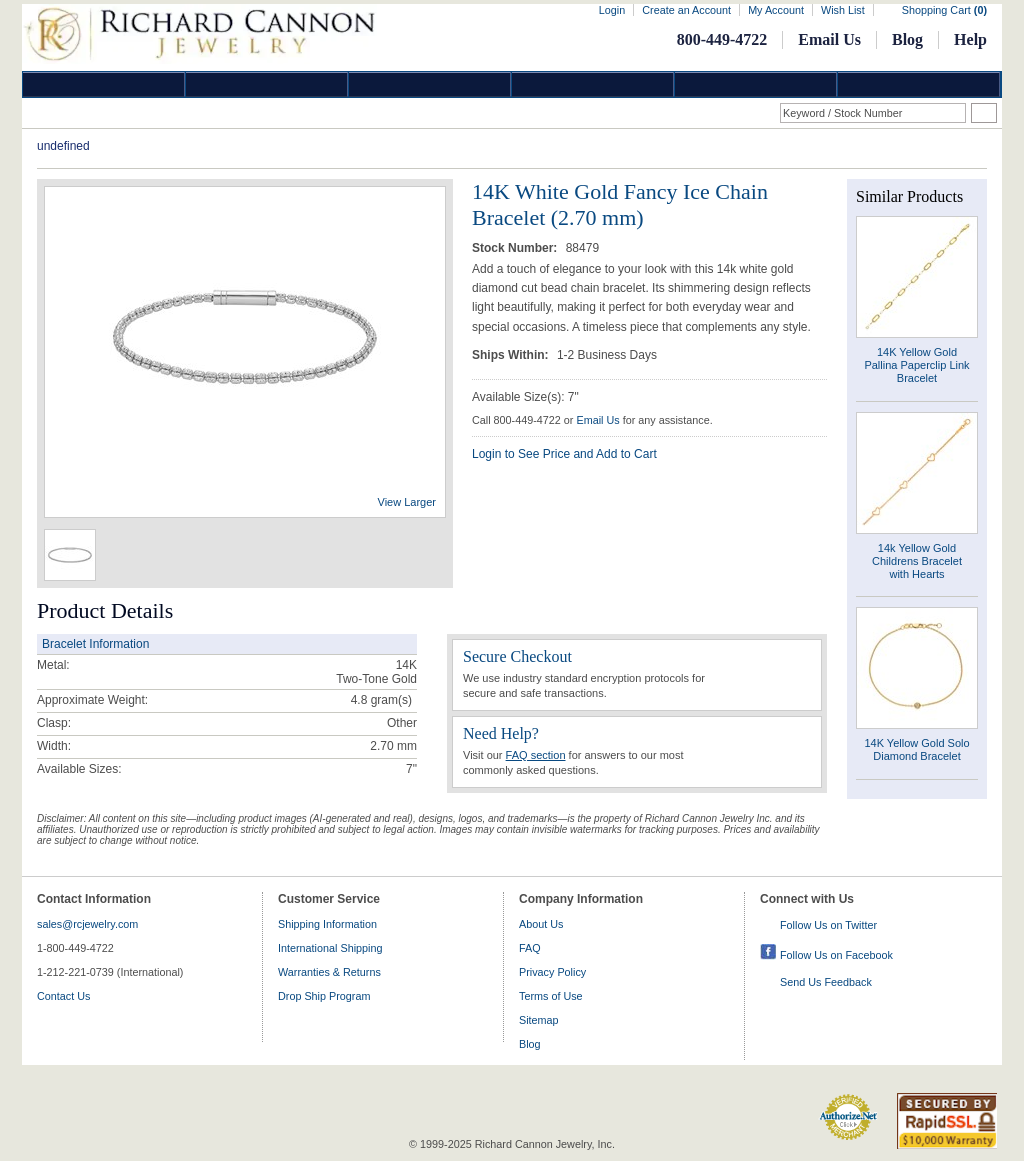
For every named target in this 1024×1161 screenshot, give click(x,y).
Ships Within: (512, 355)
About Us (541, 924)
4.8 (359, 700)
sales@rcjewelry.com (87, 924)
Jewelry (593, 84)
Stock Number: (516, 248)
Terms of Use (551, 996)
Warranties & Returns (329, 972)
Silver (430, 84)
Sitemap (539, 1020)
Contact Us (63, 996)
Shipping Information (327, 924)
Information (756, 84)
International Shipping (330, 948)
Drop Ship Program (324, 996)
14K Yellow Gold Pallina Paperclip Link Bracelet (916, 365)
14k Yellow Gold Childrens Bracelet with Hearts (917, 561)
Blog (907, 39)
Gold (267, 84)
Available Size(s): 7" (525, 397)
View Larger (407, 502)
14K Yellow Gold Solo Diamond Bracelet (916, 749)
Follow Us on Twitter (828, 925)
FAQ (530, 948)
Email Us (829, 39)
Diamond (104, 84)
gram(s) (381, 700)
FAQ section (536, 755)
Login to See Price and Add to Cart (564, 454)
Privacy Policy (552, 972)
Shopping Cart (944, 10)
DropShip (919, 84)
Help (970, 39)
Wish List (843, 10)
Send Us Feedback (826, 982)
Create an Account (686, 10)
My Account (776, 10)
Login (612, 10)
